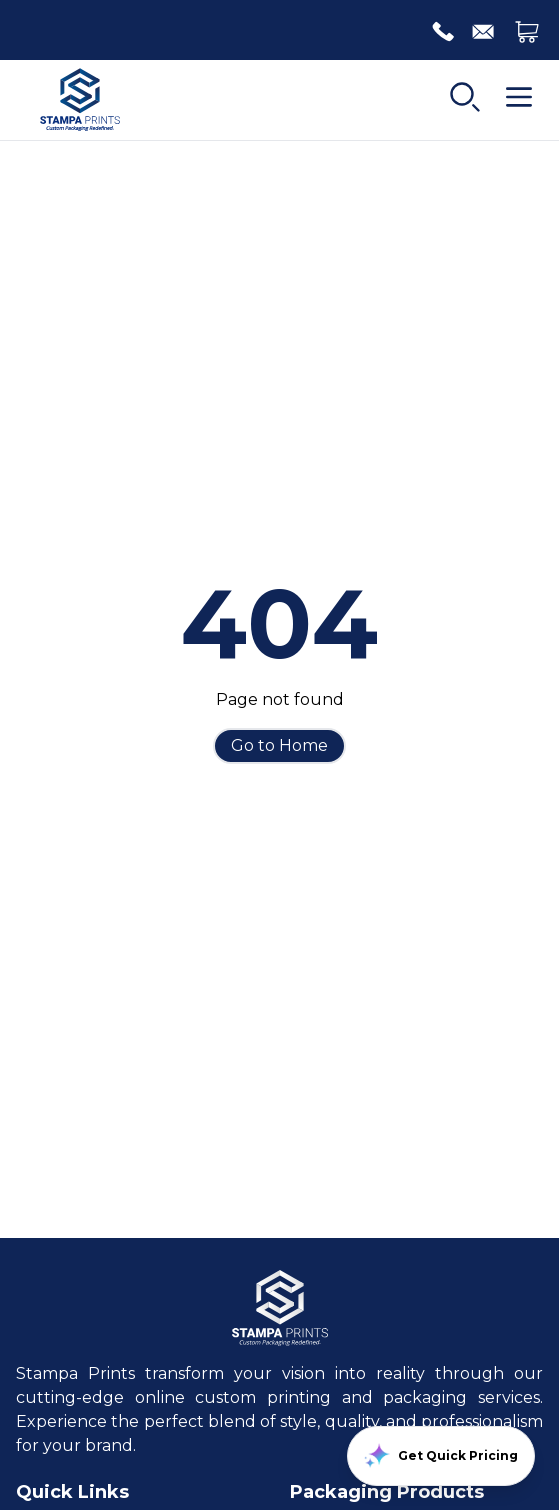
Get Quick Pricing (441, 1456)
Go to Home (279, 745)
